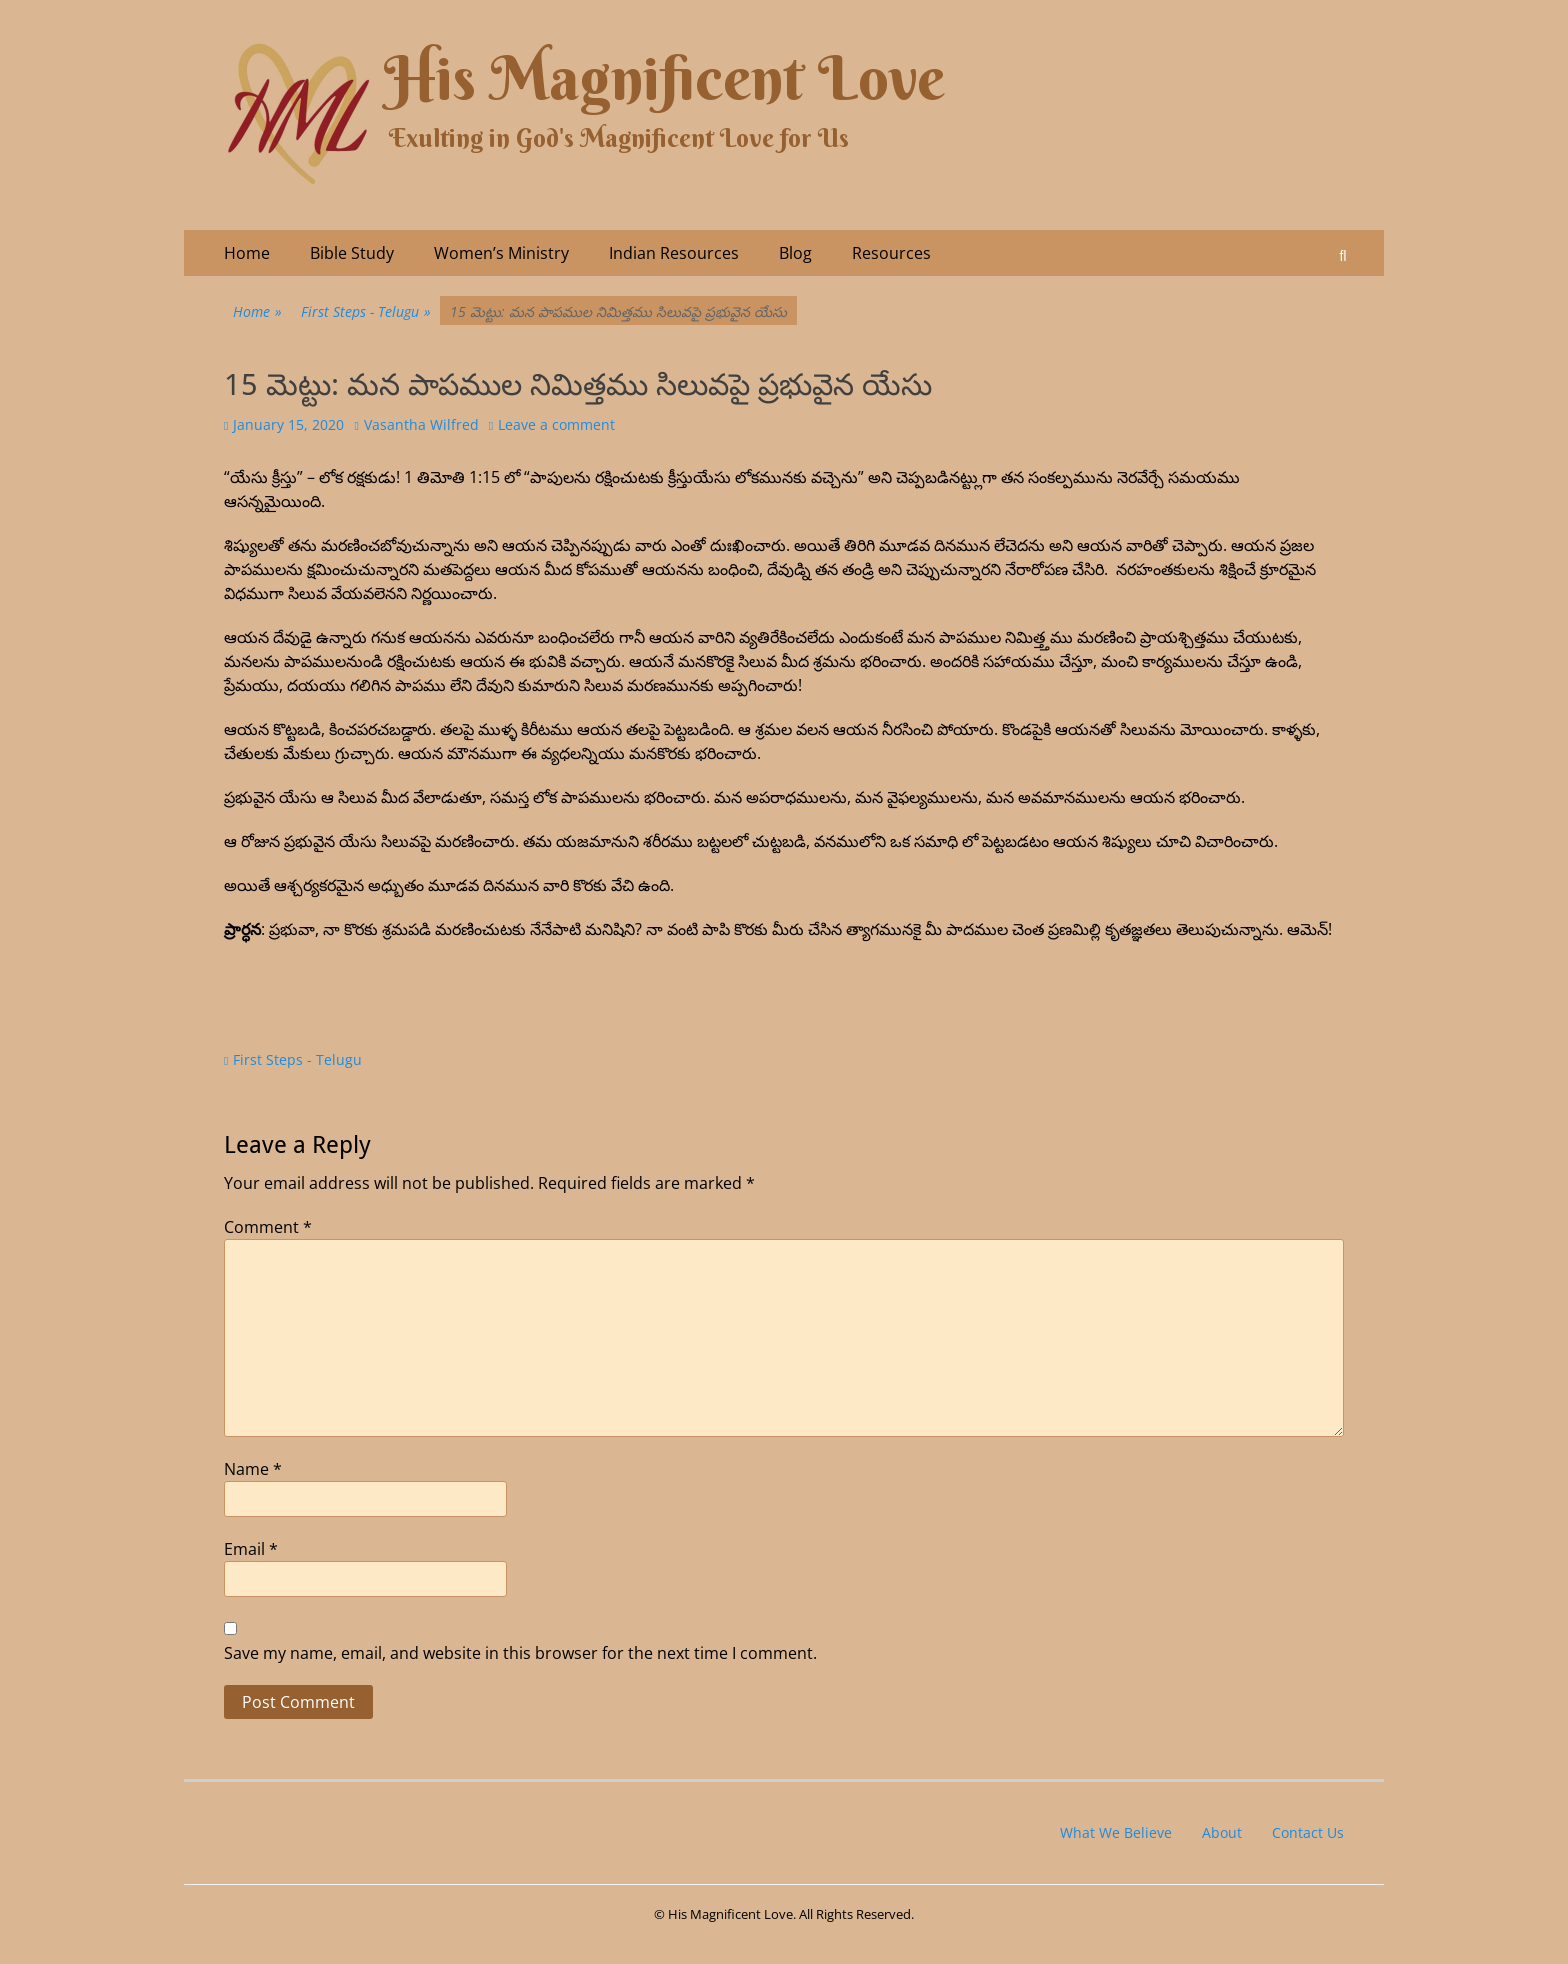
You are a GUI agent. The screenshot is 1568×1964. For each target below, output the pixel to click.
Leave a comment (556, 424)
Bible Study (352, 253)
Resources (891, 253)
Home (247, 253)
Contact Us (1308, 1832)
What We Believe (1116, 1832)
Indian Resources (674, 253)
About (1222, 1832)
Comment (268, 1227)
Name (253, 1469)
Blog (795, 253)
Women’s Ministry (501, 253)
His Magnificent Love (664, 78)
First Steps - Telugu (366, 311)
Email (251, 1549)
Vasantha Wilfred (421, 424)
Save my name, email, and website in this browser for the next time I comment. (520, 1653)
